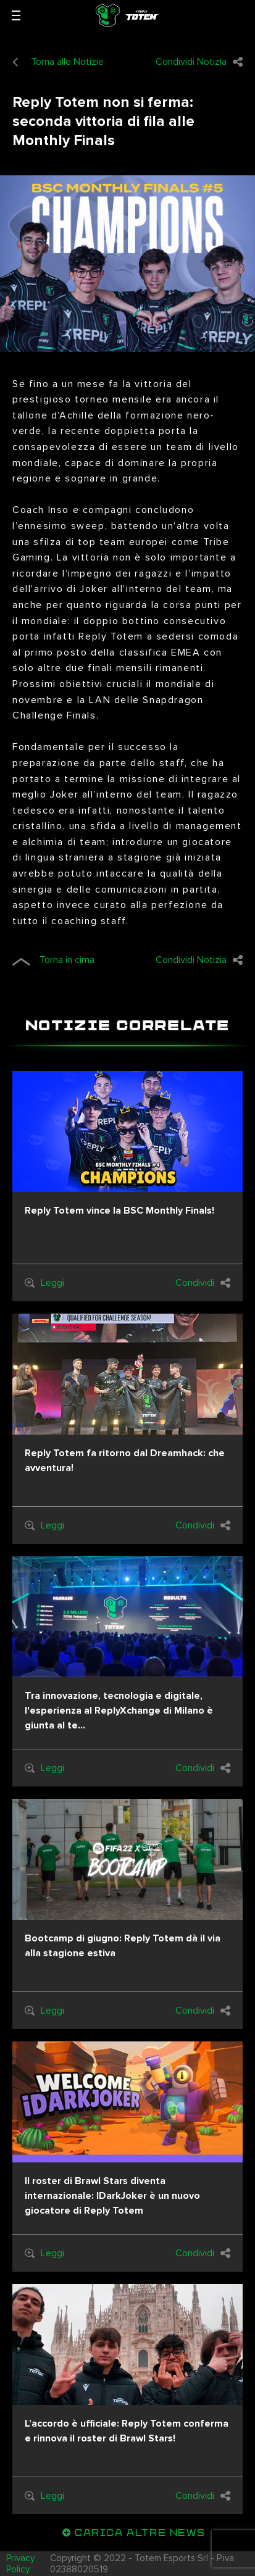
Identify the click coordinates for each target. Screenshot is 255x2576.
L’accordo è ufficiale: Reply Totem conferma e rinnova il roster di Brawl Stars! (126, 2431)
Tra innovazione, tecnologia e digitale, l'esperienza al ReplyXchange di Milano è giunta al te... (119, 1711)
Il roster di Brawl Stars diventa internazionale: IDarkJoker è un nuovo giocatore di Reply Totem (112, 2196)
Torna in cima (53, 960)
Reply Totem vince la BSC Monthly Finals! (119, 1210)
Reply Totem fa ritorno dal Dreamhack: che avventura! (125, 1460)
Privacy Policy (20, 2564)
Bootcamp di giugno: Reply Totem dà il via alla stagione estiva (122, 1945)
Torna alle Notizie (58, 62)
